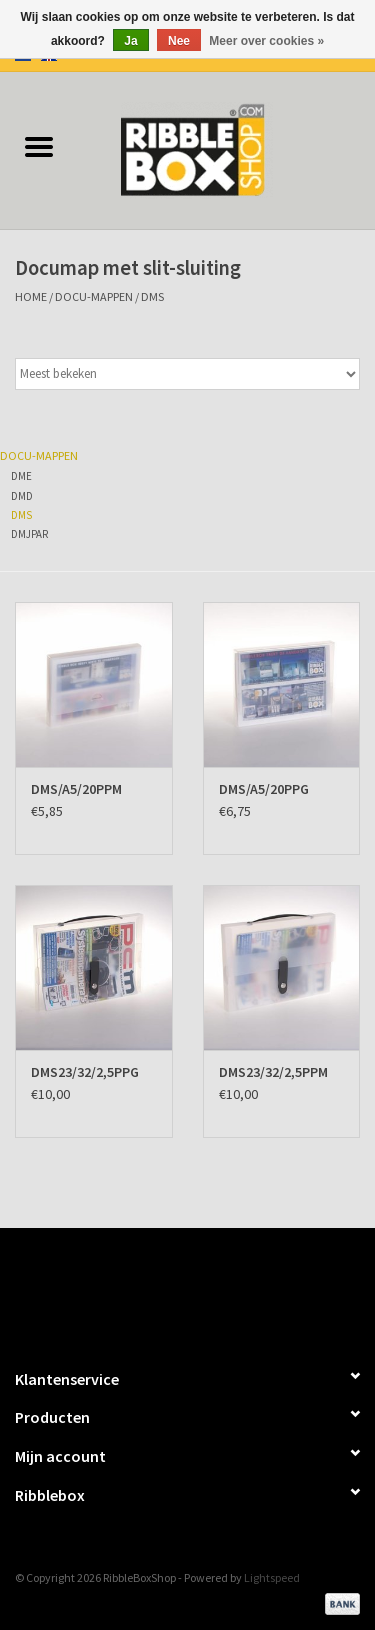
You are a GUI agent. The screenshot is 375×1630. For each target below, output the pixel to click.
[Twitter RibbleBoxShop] (205, 1289)
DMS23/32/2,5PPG (85, 1072)
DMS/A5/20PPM (76, 789)
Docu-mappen (94, 296)
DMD (22, 496)
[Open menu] (39, 146)
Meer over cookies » (266, 41)
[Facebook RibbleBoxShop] (170, 1289)
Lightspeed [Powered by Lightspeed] (272, 1577)
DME (21, 476)
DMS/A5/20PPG (264, 789)
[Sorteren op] (187, 374)
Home (31, 296)
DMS (152, 296)
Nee (179, 41)
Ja (130, 41)
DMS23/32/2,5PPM (273, 1072)
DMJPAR (29, 534)
